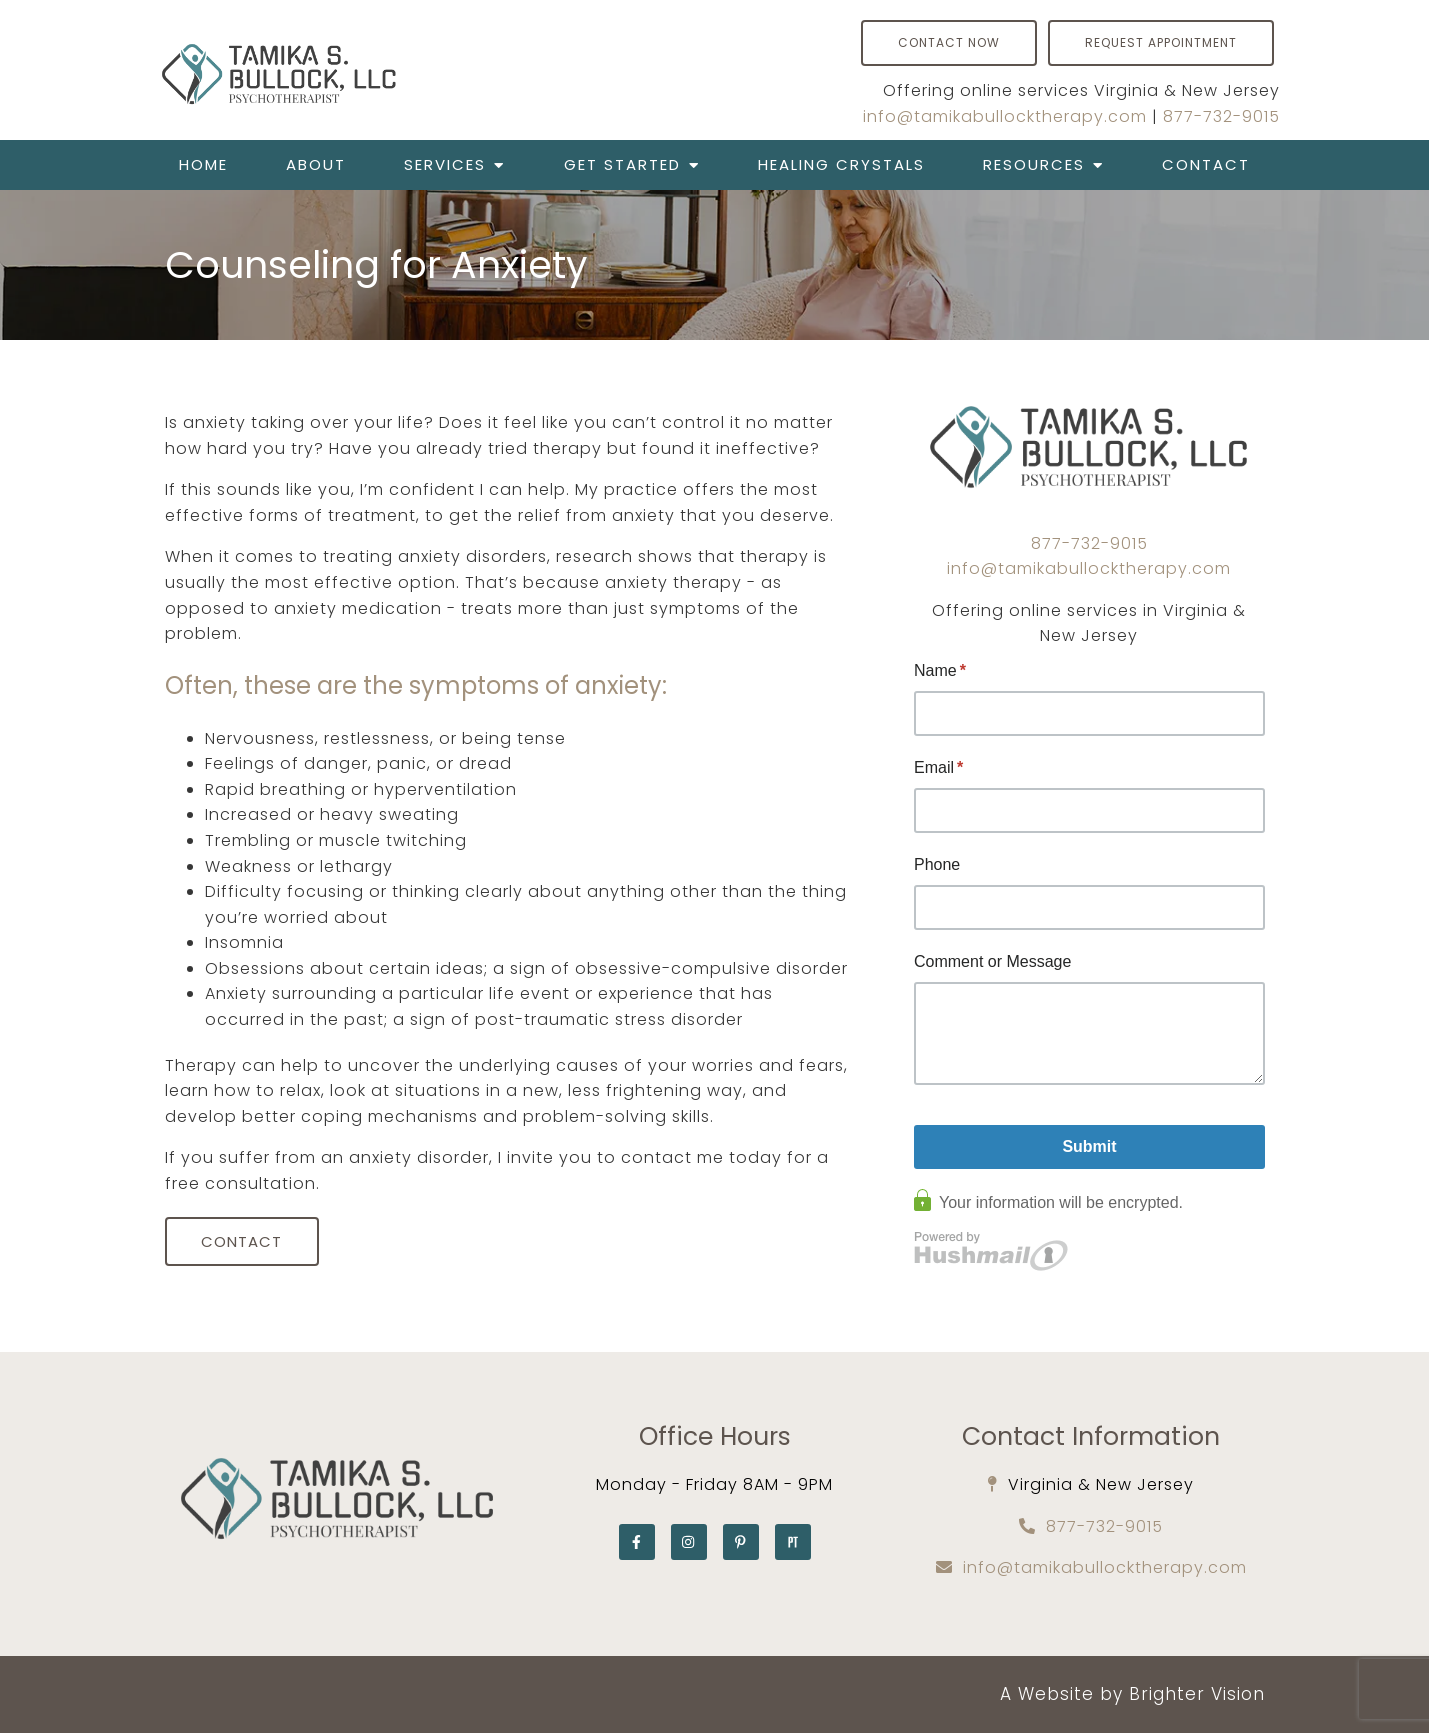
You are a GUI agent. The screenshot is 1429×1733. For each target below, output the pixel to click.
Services (445, 164)
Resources (1034, 164)
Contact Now (949, 42)
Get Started (622, 164)
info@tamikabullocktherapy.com (1005, 116)
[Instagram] (689, 1542)
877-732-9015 (1221, 116)
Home (203, 164)
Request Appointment (1161, 42)
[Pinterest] (741, 1542)
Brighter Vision (1197, 1694)
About (316, 164)
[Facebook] (637, 1542)
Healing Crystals (841, 164)
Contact (1206, 164)
